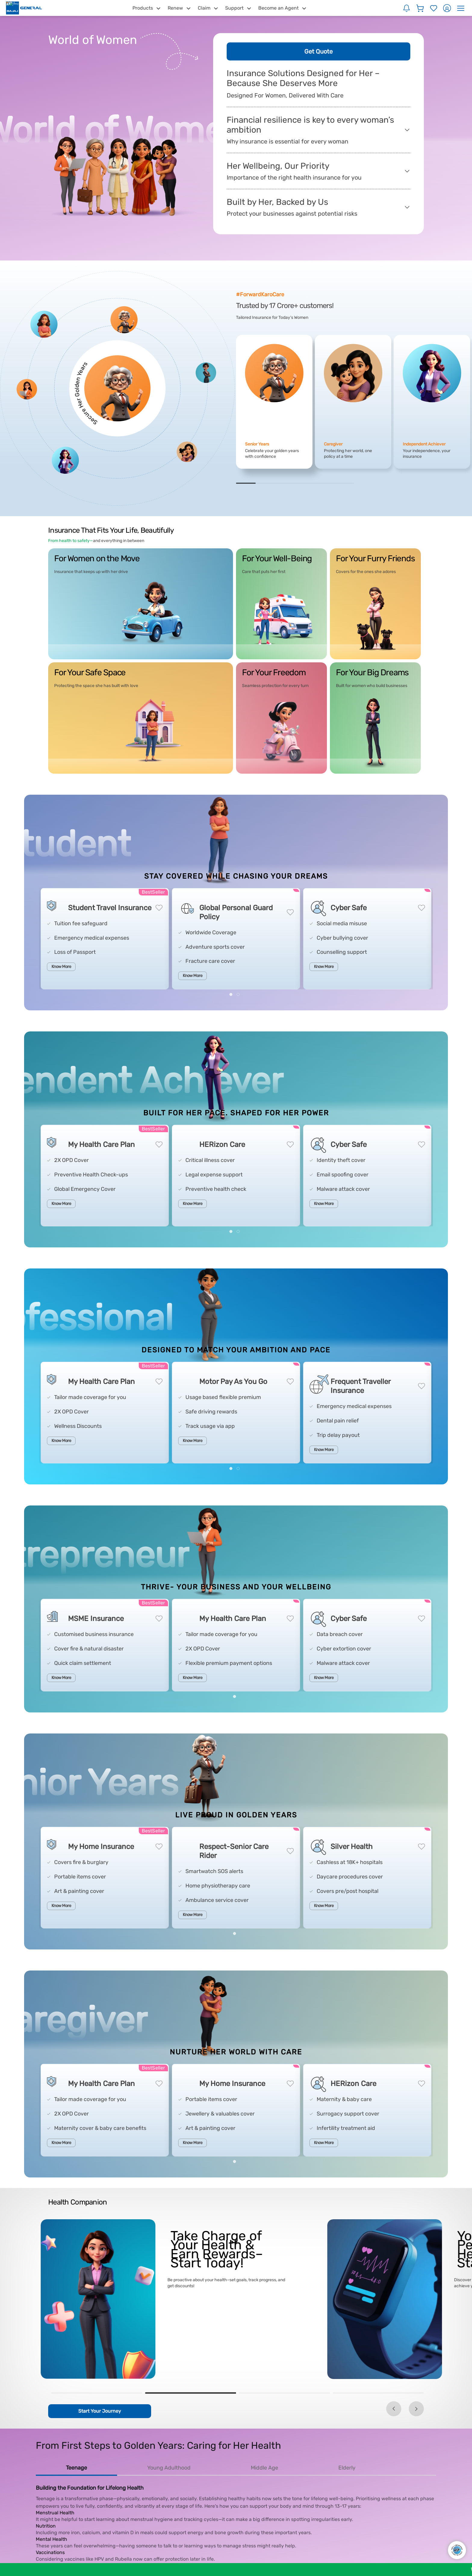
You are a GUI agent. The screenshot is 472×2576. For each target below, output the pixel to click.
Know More (61, 966)
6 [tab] (344, 483)
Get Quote (318, 51)
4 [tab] (305, 483)
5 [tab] (324, 483)
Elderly (347, 2467)
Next (416, 2408)
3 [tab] (285, 483)
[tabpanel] (274, 402)
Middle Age (264, 2467)
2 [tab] (265, 483)
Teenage (76, 2467)
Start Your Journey (99, 2411)
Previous (393, 2408)
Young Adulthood (169, 2467)
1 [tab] (246, 483)
